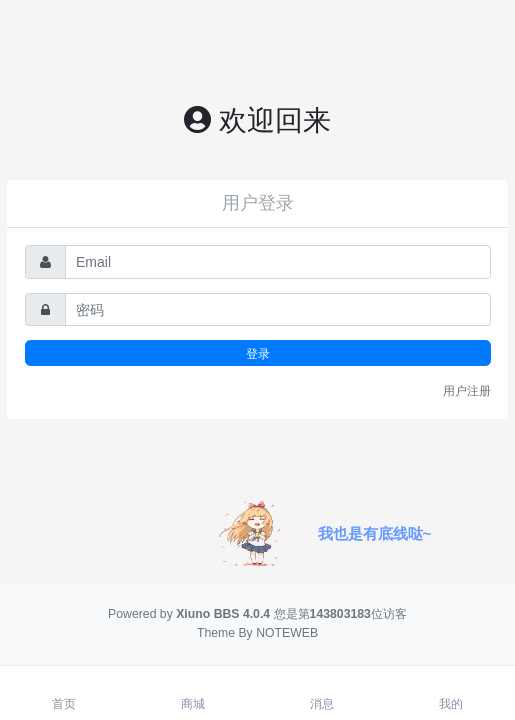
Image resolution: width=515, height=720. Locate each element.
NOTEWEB (287, 633)
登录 (258, 353)
